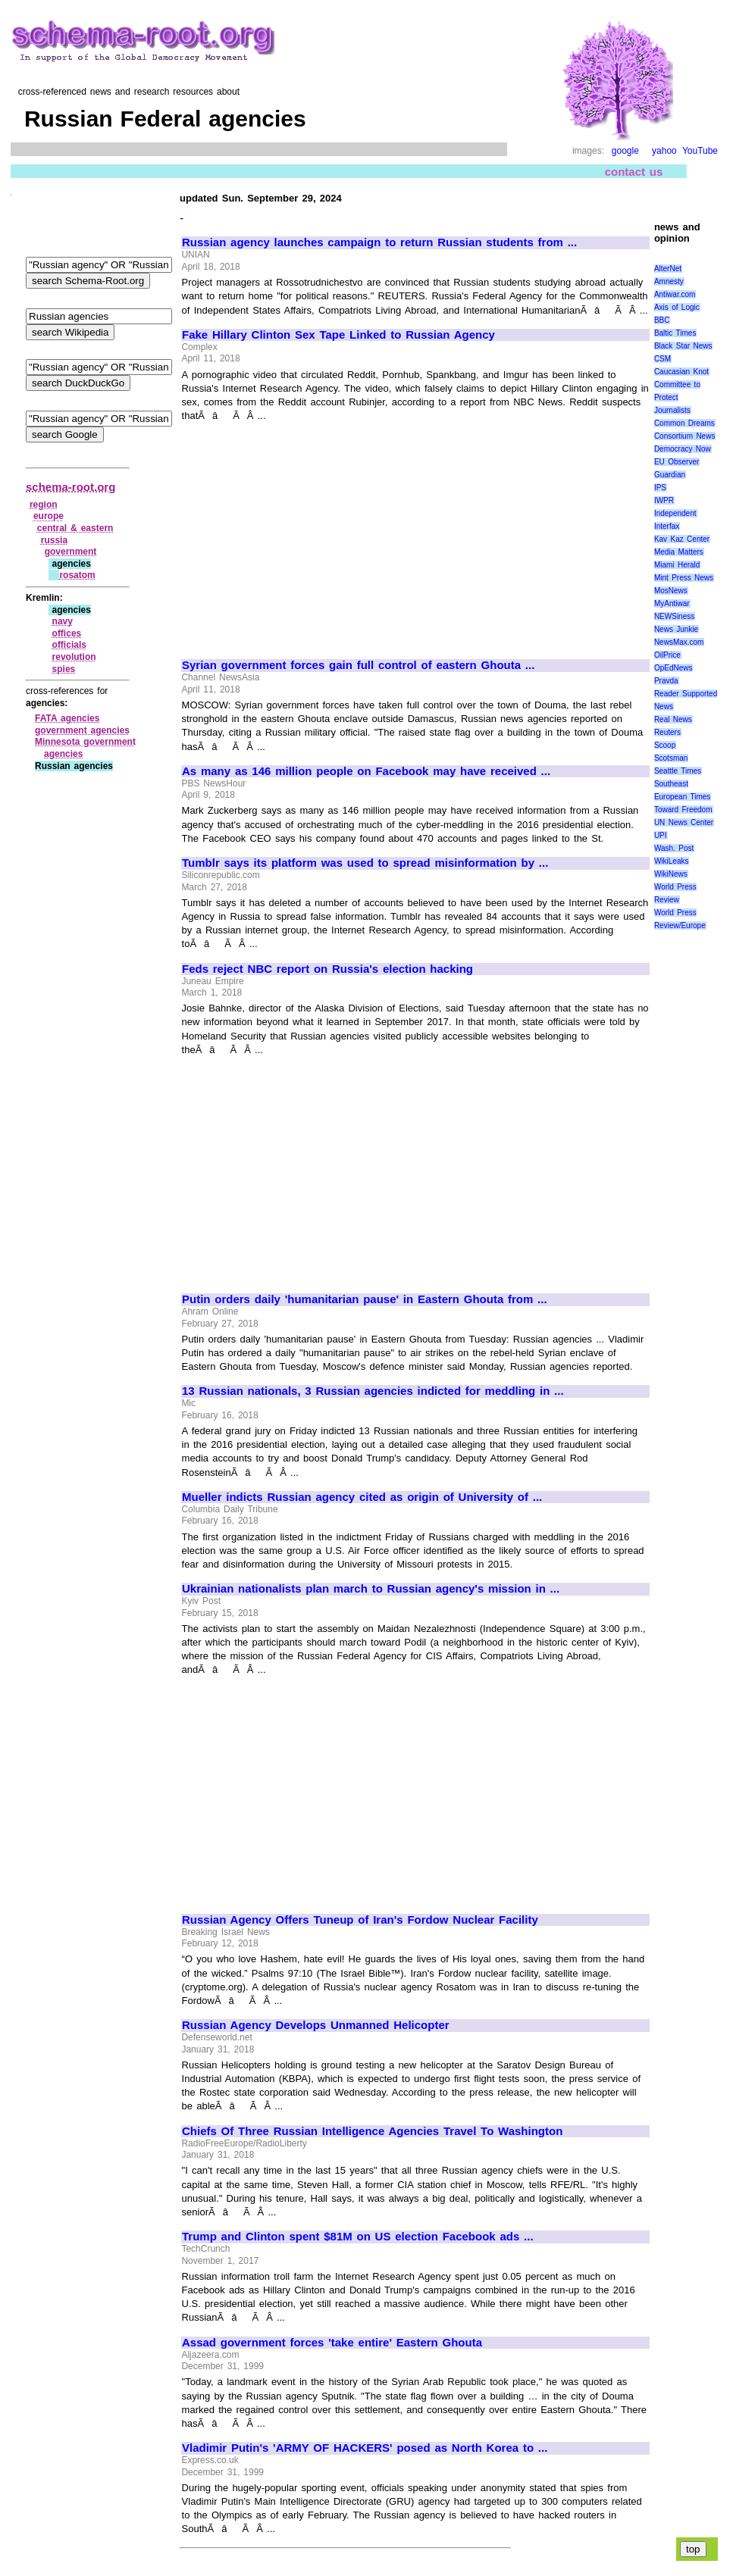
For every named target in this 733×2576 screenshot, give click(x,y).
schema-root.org (70, 486)
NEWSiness (674, 616)
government (71, 551)
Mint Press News (683, 578)
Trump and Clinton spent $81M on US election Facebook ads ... (358, 2237)
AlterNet (667, 268)
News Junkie (676, 629)
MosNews (671, 590)
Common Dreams (684, 423)
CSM (662, 359)
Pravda (666, 681)
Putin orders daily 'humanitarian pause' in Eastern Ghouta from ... (364, 1299)
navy (62, 621)
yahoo (664, 150)
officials (69, 644)
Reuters (667, 732)
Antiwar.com (674, 294)
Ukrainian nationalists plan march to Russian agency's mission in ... (370, 1589)
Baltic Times (675, 333)
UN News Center (683, 822)
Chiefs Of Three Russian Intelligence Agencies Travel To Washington (372, 2131)
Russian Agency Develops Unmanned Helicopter (316, 2025)
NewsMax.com (679, 642)
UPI (660, 835)
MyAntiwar (672, 603)
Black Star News (683, 346)
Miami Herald (677, 565)
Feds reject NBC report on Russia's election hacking (327, 969)
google (625, 150)
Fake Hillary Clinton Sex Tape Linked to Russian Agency (338, 335)
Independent (675, 513)
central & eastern (75, 528)
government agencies (82, 730)
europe (48, 516)
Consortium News (685, 436)
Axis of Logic (677, 307)
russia (54, 540)
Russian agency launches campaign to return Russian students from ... (379, 242)
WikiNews (671, 874)
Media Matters (678, 552)
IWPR (664, 500)
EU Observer (676, 462)
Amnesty (669, 281)
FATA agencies (67, 718)
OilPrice (667, 655)
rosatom (77, 575)
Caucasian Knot (681, 371)
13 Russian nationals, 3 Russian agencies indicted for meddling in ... (373, 1391)
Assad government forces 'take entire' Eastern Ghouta (332, 2343)
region (44, 504)
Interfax (666, 526)
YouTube (700, 150)
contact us (634, 171)
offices (67, 633)
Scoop (664, 745)
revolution (74, 657)
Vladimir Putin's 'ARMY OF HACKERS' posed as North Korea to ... (364, 2448)
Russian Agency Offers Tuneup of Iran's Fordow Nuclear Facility (360, 1920)
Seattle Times (677, 771)
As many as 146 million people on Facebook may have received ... (366, 771)
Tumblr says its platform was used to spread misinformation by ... (365, 863)
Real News (673, 719)
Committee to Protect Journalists (677, 397)
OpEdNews (673, 668)
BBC (662, 320)
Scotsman (671, 758)
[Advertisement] (309, 534)
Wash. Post (674, 848)
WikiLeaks (671, 861)
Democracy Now (682, 449)
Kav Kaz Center (682, 539)
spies (64, 669)
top (693, 2549)
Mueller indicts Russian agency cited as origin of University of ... (362, 1497)
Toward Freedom (683, 809)
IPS (660, 487)
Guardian (669, 474)
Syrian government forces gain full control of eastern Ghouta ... (358, 665)
